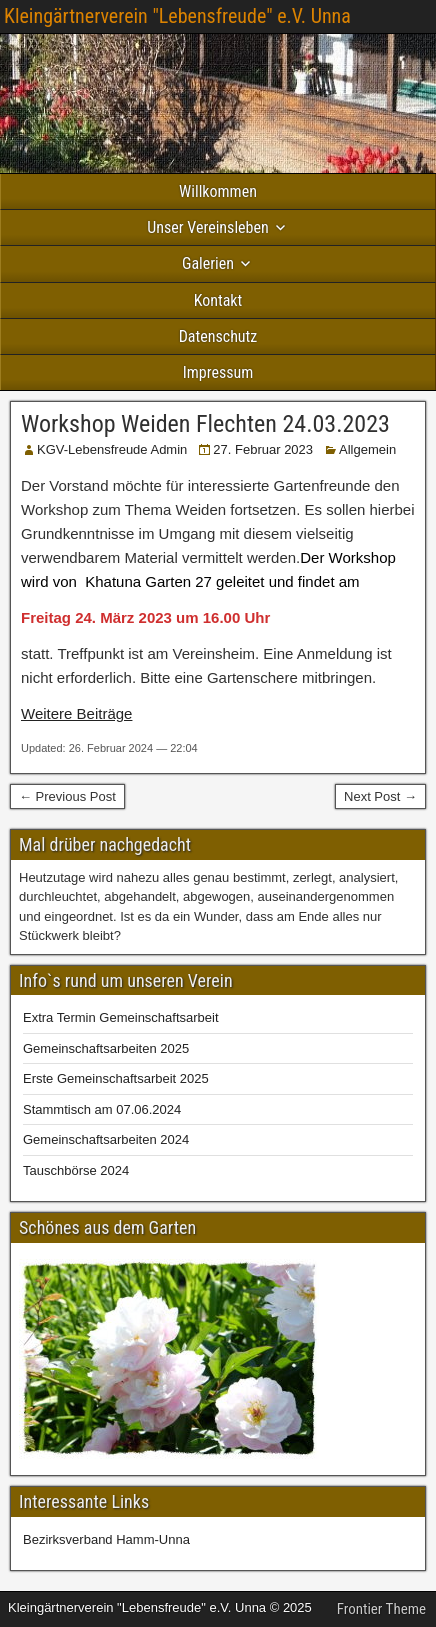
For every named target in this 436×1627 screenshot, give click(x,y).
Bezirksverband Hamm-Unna (106, 1539)
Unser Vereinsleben (207, 227)
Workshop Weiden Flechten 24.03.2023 (205, 424)
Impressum (218, 372)
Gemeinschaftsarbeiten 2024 (106, 1139)
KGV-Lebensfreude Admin (112, 449)
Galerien (208, 263)
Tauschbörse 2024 (76, 1170)
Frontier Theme (381, 1609)
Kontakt (218, 300)
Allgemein (367, 449)
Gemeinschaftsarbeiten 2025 (106, 1048)
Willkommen (218, 191)
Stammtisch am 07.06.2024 (102, 1109)
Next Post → (380, 796)
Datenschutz (218, 336)
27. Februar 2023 (263, 449)
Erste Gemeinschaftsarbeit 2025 (116, 1078)
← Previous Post (67, 796)
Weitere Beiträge (76, 713)
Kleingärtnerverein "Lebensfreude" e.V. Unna (177, 16)
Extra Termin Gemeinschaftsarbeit (121, 1017)
